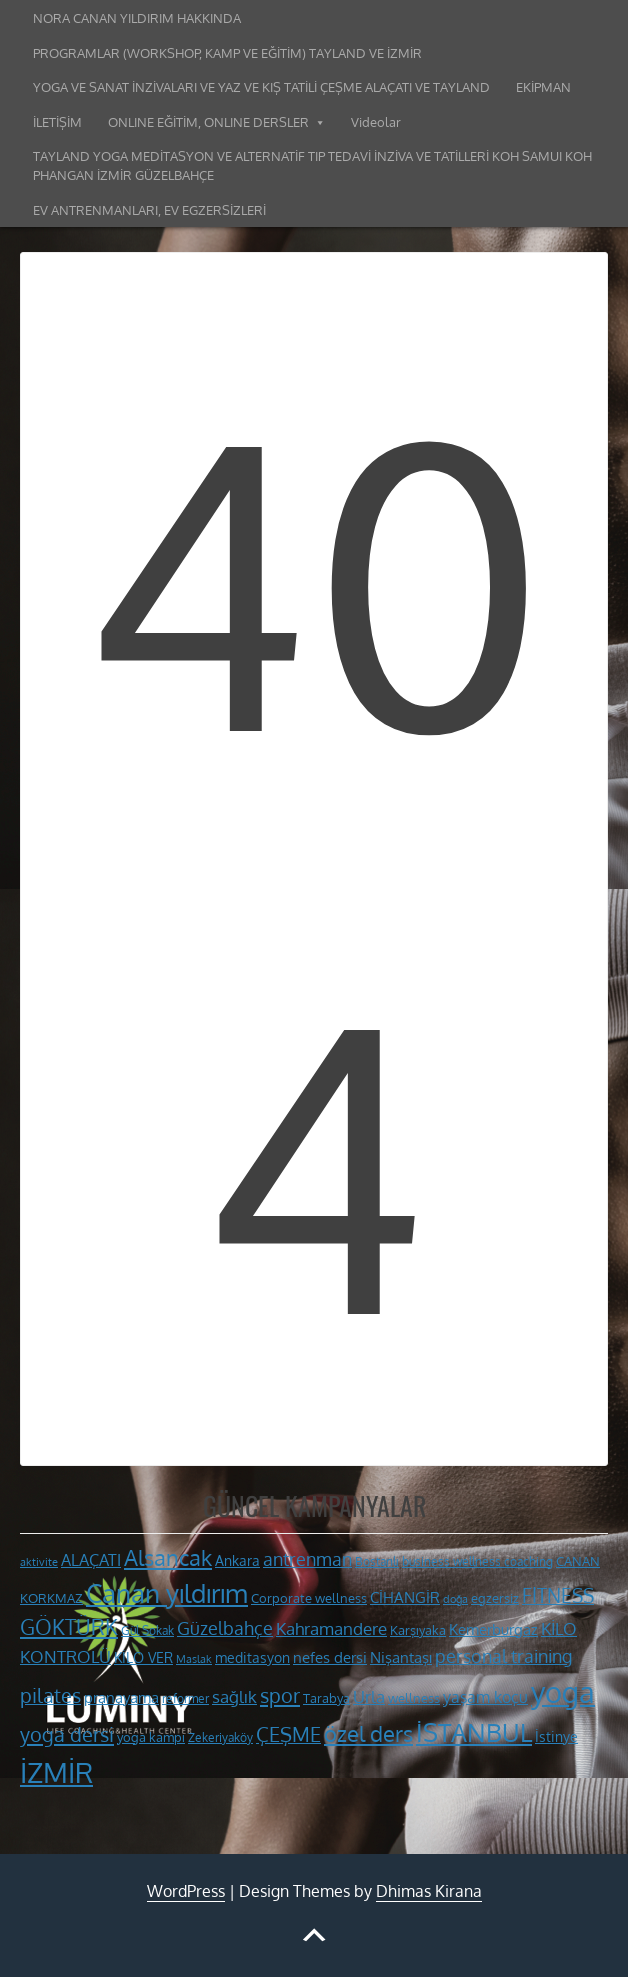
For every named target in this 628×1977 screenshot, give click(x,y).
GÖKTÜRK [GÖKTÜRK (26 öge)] (69, 1627)
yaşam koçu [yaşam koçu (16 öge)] (485, 1696)
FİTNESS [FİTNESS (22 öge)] (558, 1595)
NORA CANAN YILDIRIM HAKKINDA (137, 18)
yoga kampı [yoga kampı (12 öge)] (151, 1736)
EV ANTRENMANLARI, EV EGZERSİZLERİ (149, 210)
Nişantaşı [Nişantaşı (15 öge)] (401, 1657)
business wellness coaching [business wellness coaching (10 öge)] (477, 1561)
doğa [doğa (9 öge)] (455, 1599)
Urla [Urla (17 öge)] (369, 1696)
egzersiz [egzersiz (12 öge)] (495, 1597)
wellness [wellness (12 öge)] (414, 1697)
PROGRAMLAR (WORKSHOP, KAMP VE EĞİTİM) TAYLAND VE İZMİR (227, 53)
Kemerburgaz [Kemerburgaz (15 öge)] (493, 1629)
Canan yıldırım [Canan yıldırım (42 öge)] (167, 1593)
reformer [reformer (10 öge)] (185, 1698)
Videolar (376, 122)
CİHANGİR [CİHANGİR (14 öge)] (405, 1597)
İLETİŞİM (57, 122)
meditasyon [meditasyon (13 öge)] (252, 1657)
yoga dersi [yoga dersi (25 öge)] (67, 1734)
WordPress (186, 1891)
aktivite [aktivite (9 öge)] (39, 1562)
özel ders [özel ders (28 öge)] (368, 1733)
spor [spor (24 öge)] (280, 1695)
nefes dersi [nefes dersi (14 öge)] (330, 1657)
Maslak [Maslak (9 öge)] (194, 1659)
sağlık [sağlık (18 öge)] (234, 1696)
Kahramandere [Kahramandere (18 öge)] (331, 1628)
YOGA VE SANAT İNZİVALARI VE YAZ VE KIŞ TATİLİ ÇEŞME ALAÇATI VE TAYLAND (261, 87)
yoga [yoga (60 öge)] (563, 1691)
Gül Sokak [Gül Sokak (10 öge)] (147, 1630)
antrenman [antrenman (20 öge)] (307, 1558)
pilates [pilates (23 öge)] (50, 1695)
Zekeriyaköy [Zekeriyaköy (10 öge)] (220, 1737)
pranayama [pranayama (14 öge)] (121, 1697)
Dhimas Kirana (429, 1891)
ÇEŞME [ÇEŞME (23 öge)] (288, 1734)
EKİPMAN (543, 87)
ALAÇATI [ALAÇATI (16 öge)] (91, 1559)
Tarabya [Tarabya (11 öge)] (326, 1698)
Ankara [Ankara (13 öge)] (237, 1560)
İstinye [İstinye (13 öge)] (556, 1736)
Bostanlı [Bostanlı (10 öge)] (377, 1561)
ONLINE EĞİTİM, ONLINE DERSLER (208, 122)
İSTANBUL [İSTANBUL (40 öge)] (474, 1732)
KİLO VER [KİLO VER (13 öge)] (143, 1657)
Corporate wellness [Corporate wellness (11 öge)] (309, 1598)
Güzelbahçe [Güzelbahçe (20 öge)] (225, 1627)
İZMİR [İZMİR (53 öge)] (56, 1772)
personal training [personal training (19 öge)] (503, 1656)
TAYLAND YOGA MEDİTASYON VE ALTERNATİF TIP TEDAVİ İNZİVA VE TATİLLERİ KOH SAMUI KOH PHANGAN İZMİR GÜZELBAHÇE (312, 165)
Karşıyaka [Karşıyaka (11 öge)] (418, 1630)
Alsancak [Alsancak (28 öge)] (168, 1557)
